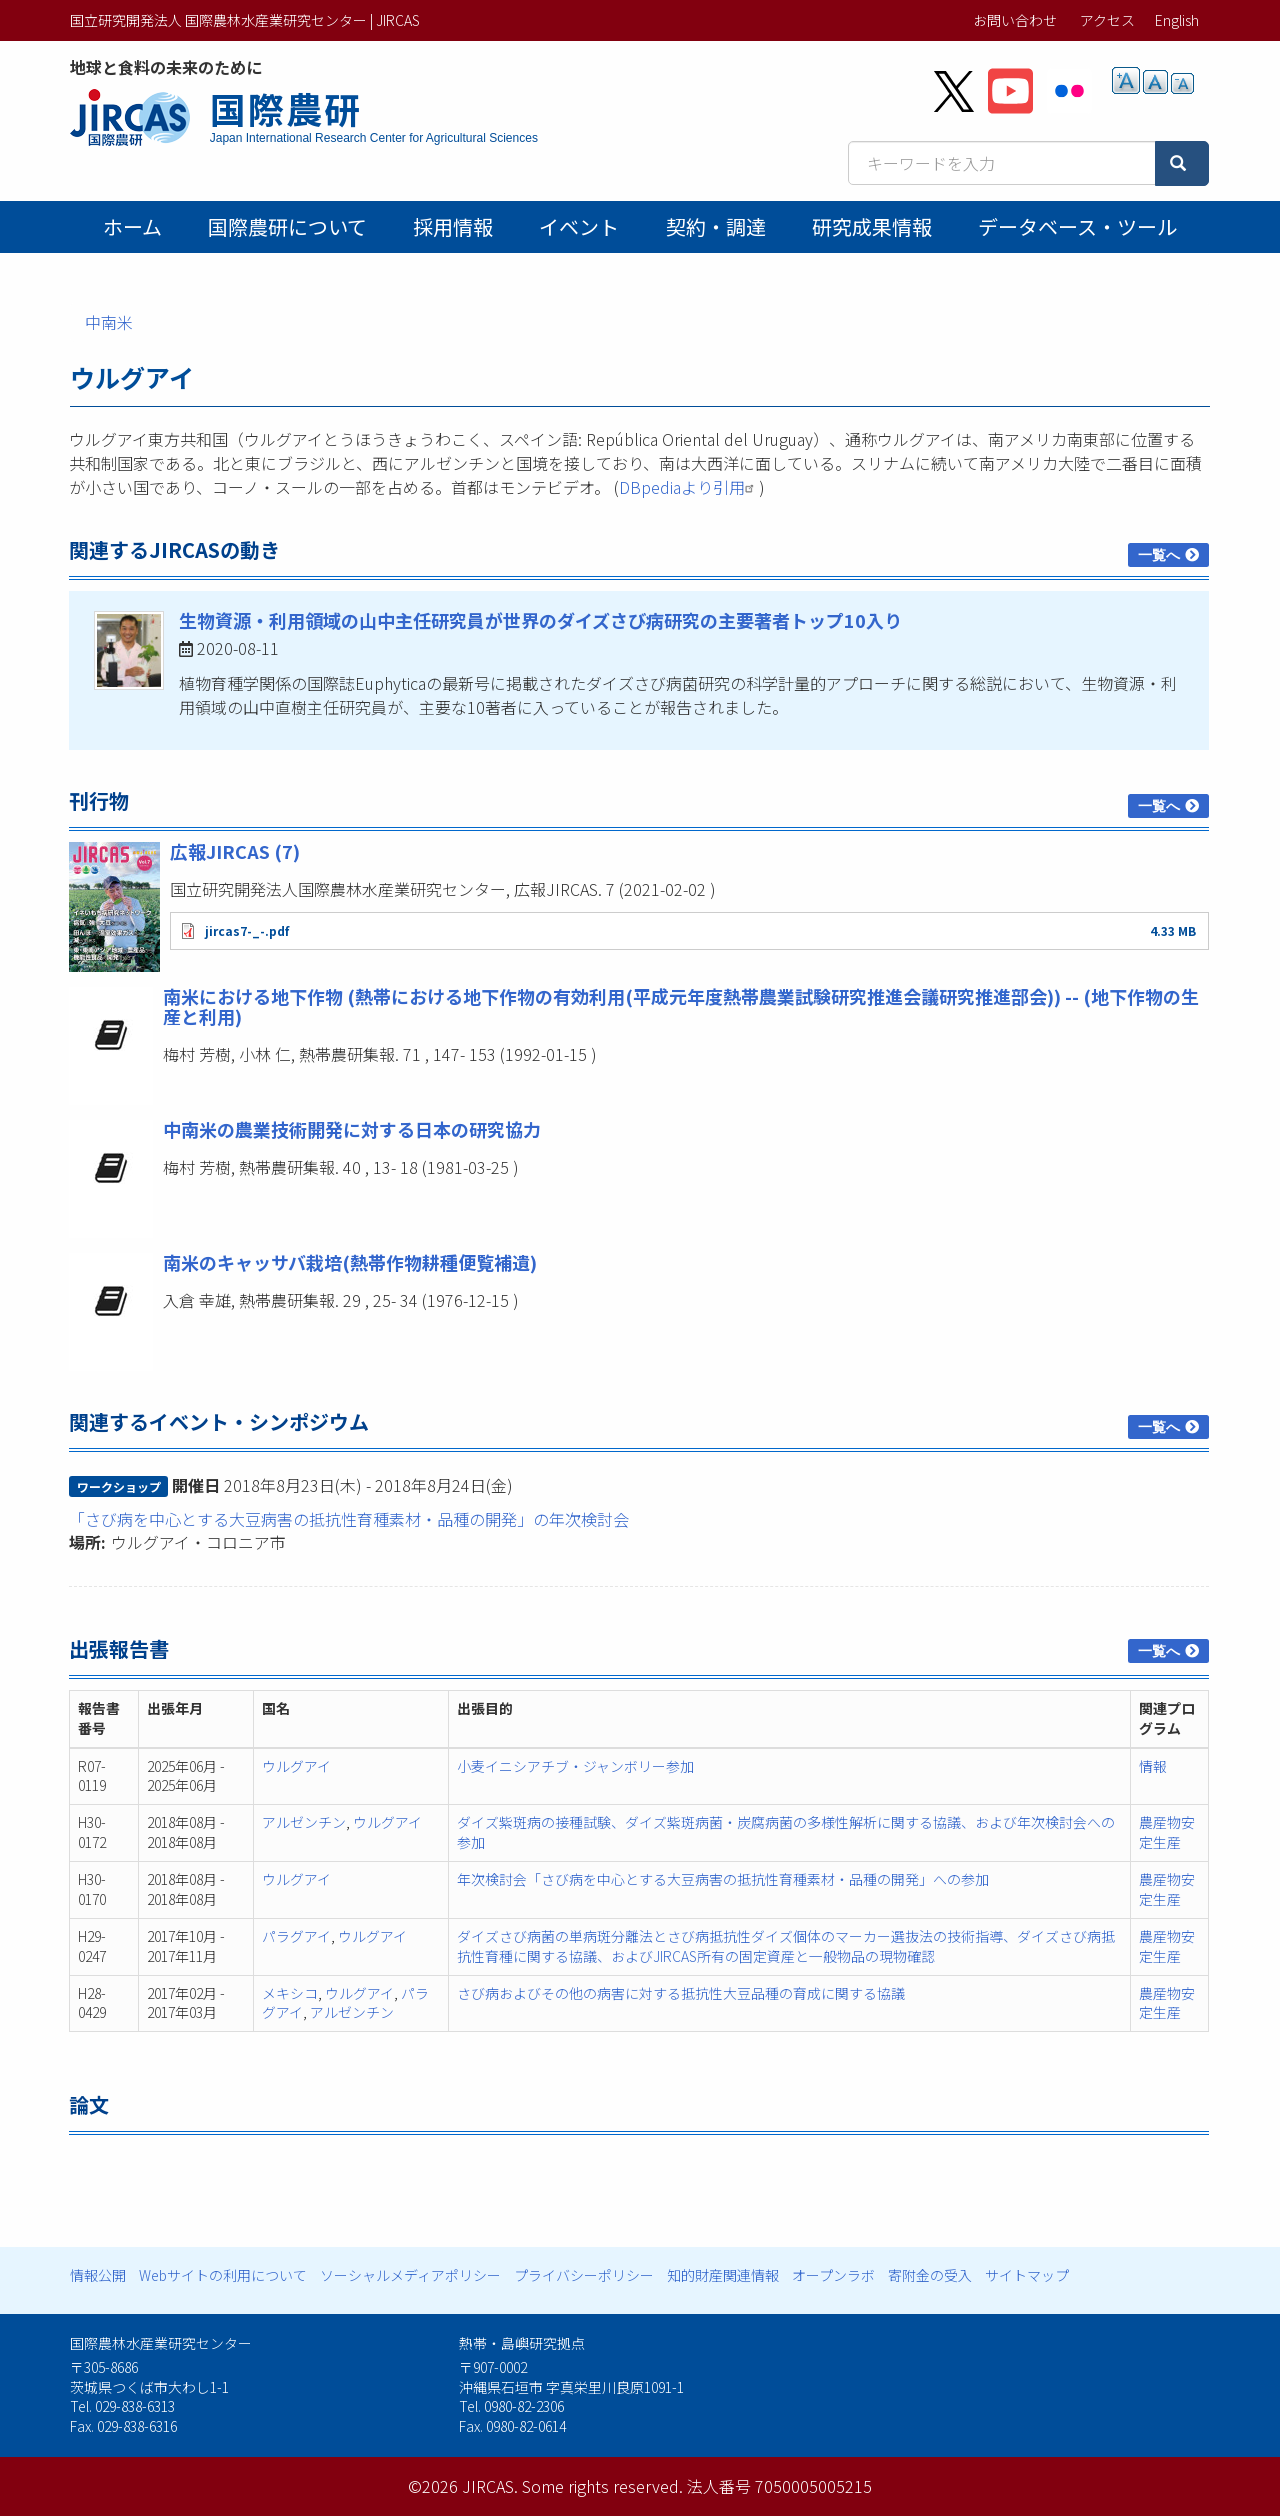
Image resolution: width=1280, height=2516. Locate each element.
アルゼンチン (304, 1822)
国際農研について (287, 226)
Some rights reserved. (602, 2486)
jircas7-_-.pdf (247, 930)
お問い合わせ (1015, 20)
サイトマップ (1027, 2275)
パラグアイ (296, 1936)
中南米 (109, 322)
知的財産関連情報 (723, 2275)
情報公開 (98, 2275)
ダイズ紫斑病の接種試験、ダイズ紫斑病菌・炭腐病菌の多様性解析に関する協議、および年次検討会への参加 (786, 1832)
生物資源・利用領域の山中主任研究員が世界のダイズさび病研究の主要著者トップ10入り (540, 620)
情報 (1153, 1766)
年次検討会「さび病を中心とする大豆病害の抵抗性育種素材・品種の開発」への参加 (723, 1879)
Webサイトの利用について (223, 2275)
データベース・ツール (1077, 226)
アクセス (1107, 20)
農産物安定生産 (1167, 1832)
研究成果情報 (872, 226)
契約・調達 (716, 226)
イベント (579, 226)
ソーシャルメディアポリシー (410, 2275)
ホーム (132, 226)
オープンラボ (833, 2275)
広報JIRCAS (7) (235, 851)
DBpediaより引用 (689, 487)
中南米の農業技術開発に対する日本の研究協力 (352, 1129)
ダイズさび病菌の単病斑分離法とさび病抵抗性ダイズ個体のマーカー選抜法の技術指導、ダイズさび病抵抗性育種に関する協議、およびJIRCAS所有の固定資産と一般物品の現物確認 (786, 1946)
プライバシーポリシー (584, 2275)
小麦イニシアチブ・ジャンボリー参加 (575, 1766)
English (1177, 20)
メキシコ (290, 1993)
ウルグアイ (296, 1766)
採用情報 (453, 226)
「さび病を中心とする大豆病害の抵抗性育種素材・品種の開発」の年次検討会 (349, 1519)
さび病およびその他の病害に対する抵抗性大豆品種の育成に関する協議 (681, 1993)
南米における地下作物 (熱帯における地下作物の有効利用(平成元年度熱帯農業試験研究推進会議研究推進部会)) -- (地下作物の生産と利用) (681, 1006)
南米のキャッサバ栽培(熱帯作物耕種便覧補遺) (350, 1262)
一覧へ (1159, 555)
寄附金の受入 (930, 2275)
